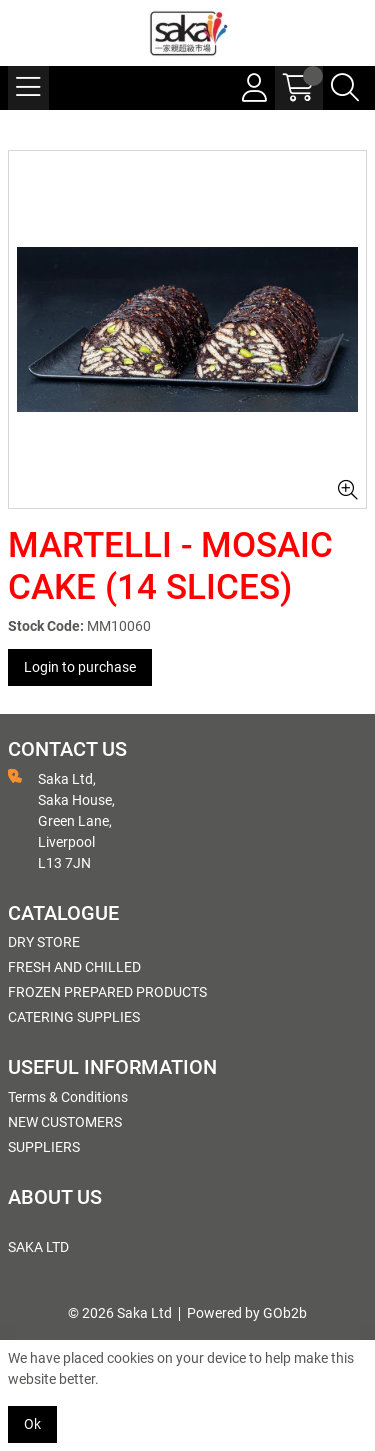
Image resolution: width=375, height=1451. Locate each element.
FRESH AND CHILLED (74, 967)
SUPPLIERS (44, 1147)
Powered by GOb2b (247, 1313)
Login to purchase (80, 667)
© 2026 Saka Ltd (120, 1313)
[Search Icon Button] (345, 88)
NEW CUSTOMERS (65, 1122)
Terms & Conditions (68, 1097)
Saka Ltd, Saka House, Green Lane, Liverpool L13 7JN (61, 820)
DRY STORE (44, 942)
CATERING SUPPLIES (74, 1017)
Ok (32, 1424)
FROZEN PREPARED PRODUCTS (107, 992)
